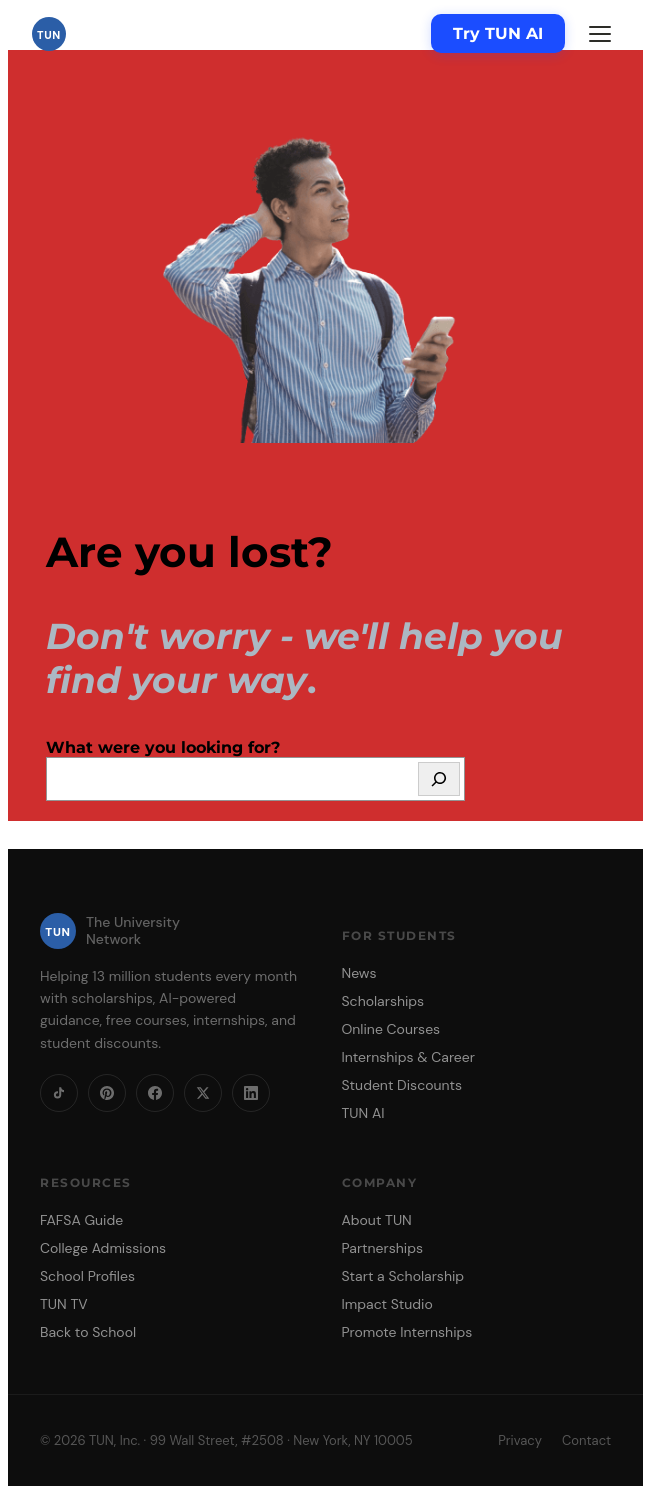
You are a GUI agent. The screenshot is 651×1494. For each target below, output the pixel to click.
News (359, 973)
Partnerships (382, 1248)
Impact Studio (387, 1304)
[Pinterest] (107, 1093)
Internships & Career (408, 1057)
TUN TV (64, 1304)
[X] (203, 1093)
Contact (586, 1440)
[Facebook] (155, 1093)
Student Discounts (402, 1085)
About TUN (377, 1220)
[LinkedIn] (251, 1093)
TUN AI (363, 1113)
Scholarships (383, 1001)
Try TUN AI (498, 33)
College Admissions (103, 1248)
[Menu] (600, 34)
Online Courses (391, 1029)
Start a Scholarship (403, 1276)
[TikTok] (59, 1093)
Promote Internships (407, 1332)
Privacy (520, 1440)
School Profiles (87, 1276)
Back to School (88, 1332)
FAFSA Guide (81, 1220)
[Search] (439, 779)
